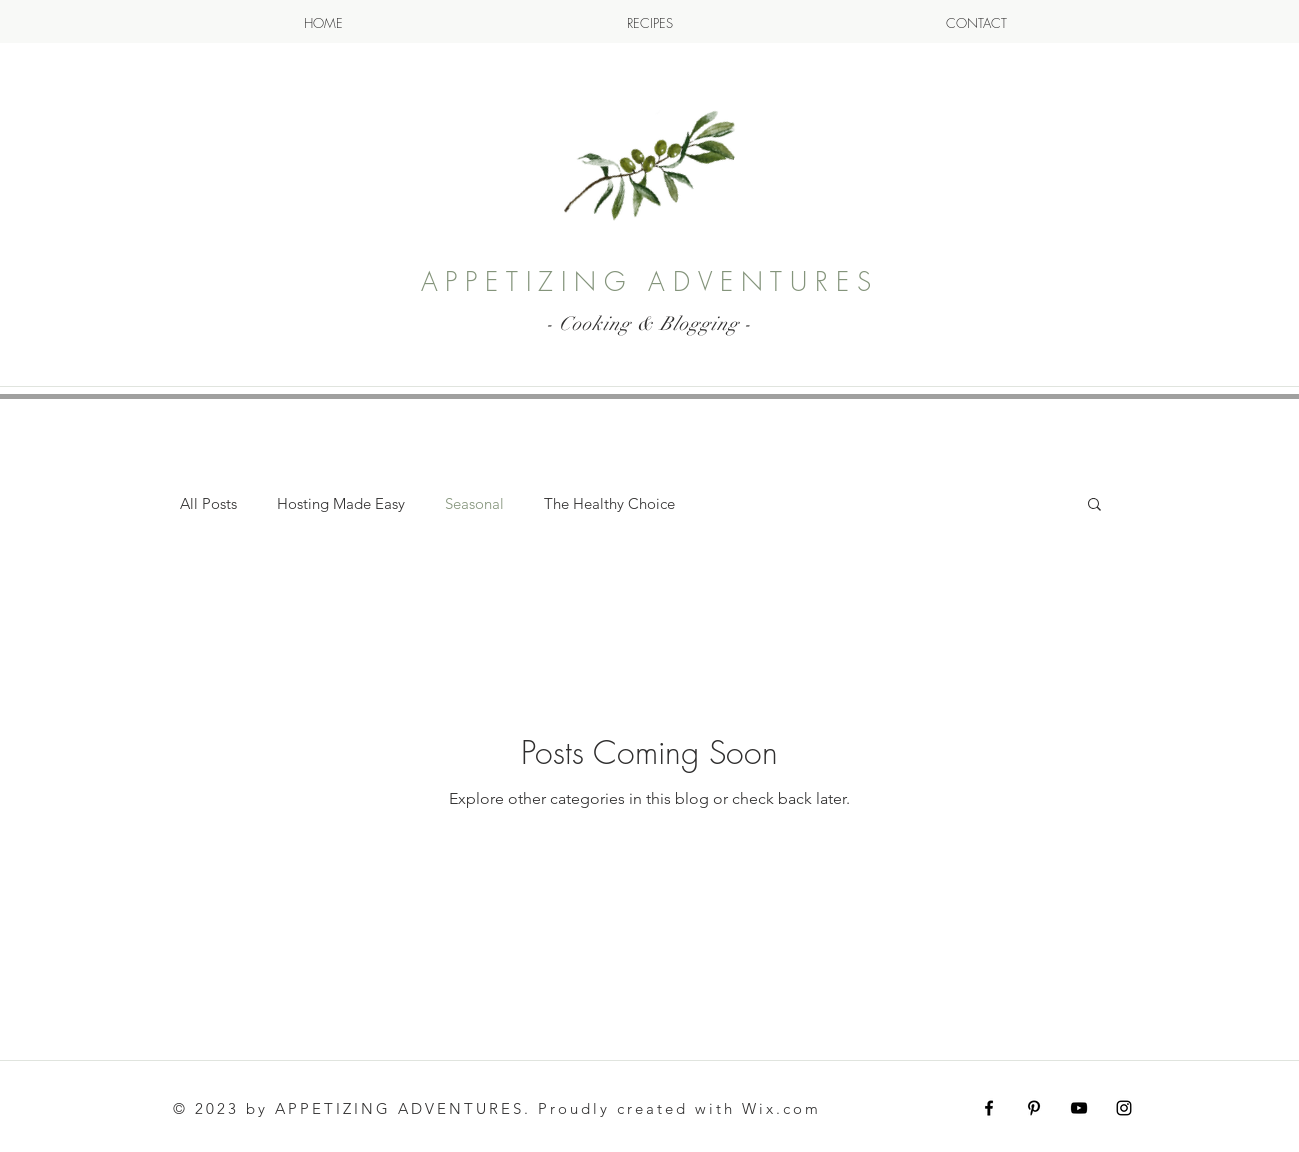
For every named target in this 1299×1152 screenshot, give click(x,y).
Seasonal (474, 503)
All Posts (208, 503)
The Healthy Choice (609, 503)
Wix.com (781, 1108)
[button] (1094, 505)
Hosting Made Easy (341, 503)
